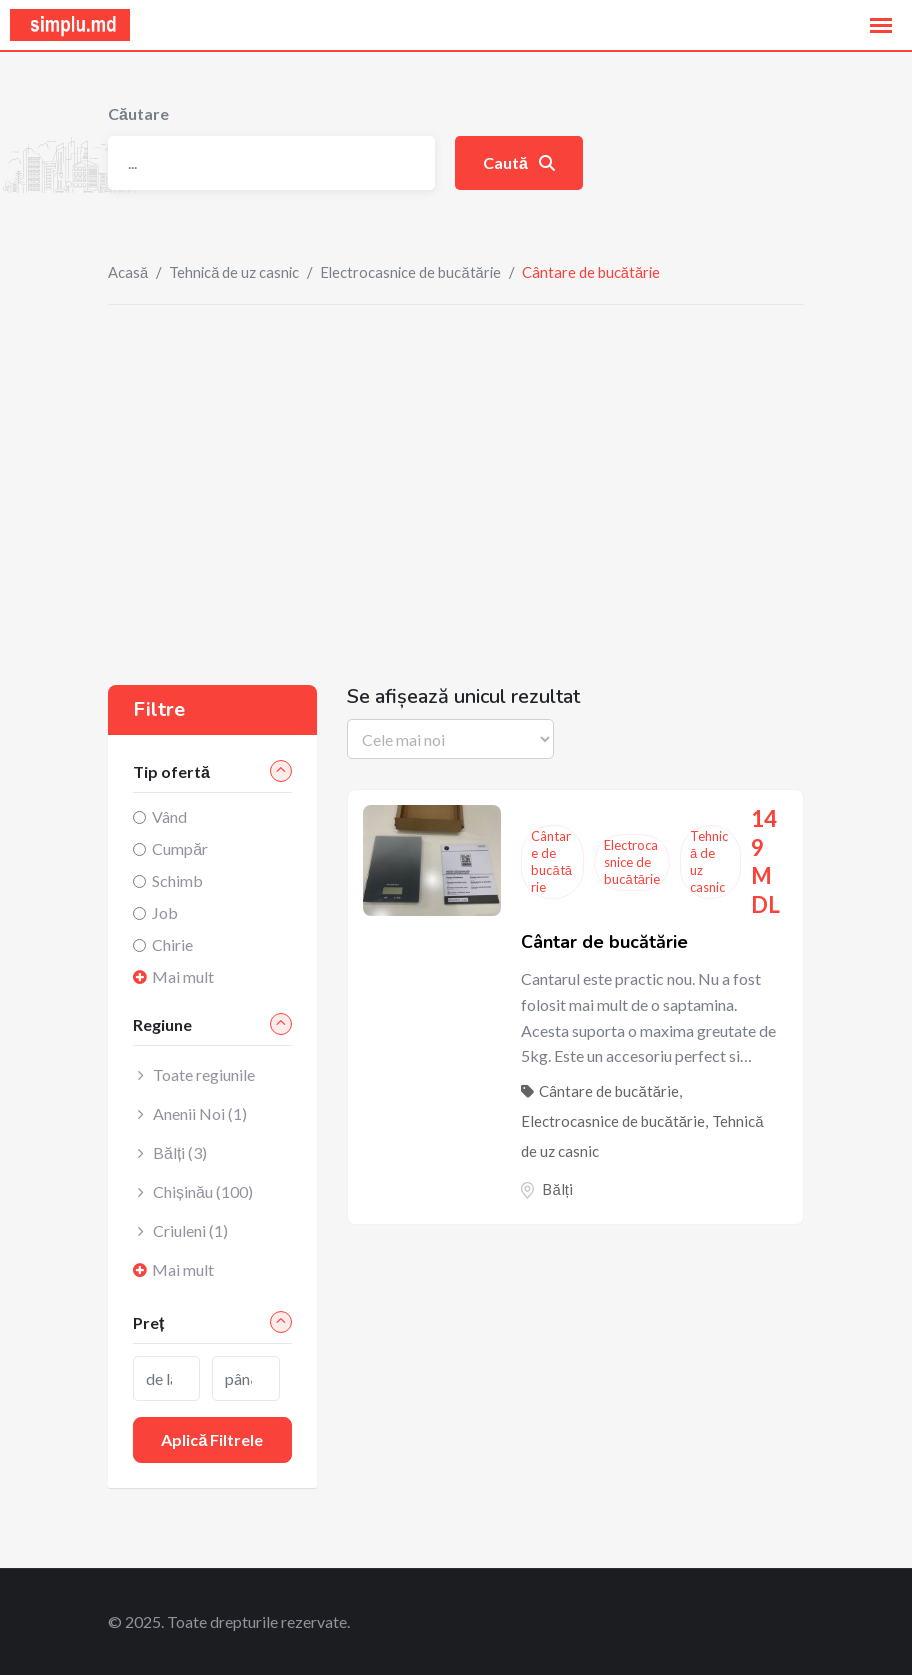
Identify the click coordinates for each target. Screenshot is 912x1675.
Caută (519, 162)
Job (165, 912)
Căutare (138, 113)
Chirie (172, 944)
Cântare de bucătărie (551, 861)
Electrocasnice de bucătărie (410, 272)
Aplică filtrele (212, 1439)
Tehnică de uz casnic (234, 272)
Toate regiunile (204, 1074)
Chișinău (203, 1191)
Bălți (557, 1189)
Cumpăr (180, 848)
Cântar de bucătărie (604, 942)
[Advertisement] (456, 455)
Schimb (177, 880)
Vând (169, 816)
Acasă (128, 272)
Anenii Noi (200, 1113)
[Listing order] (450, 739)
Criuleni (190, 1230)
